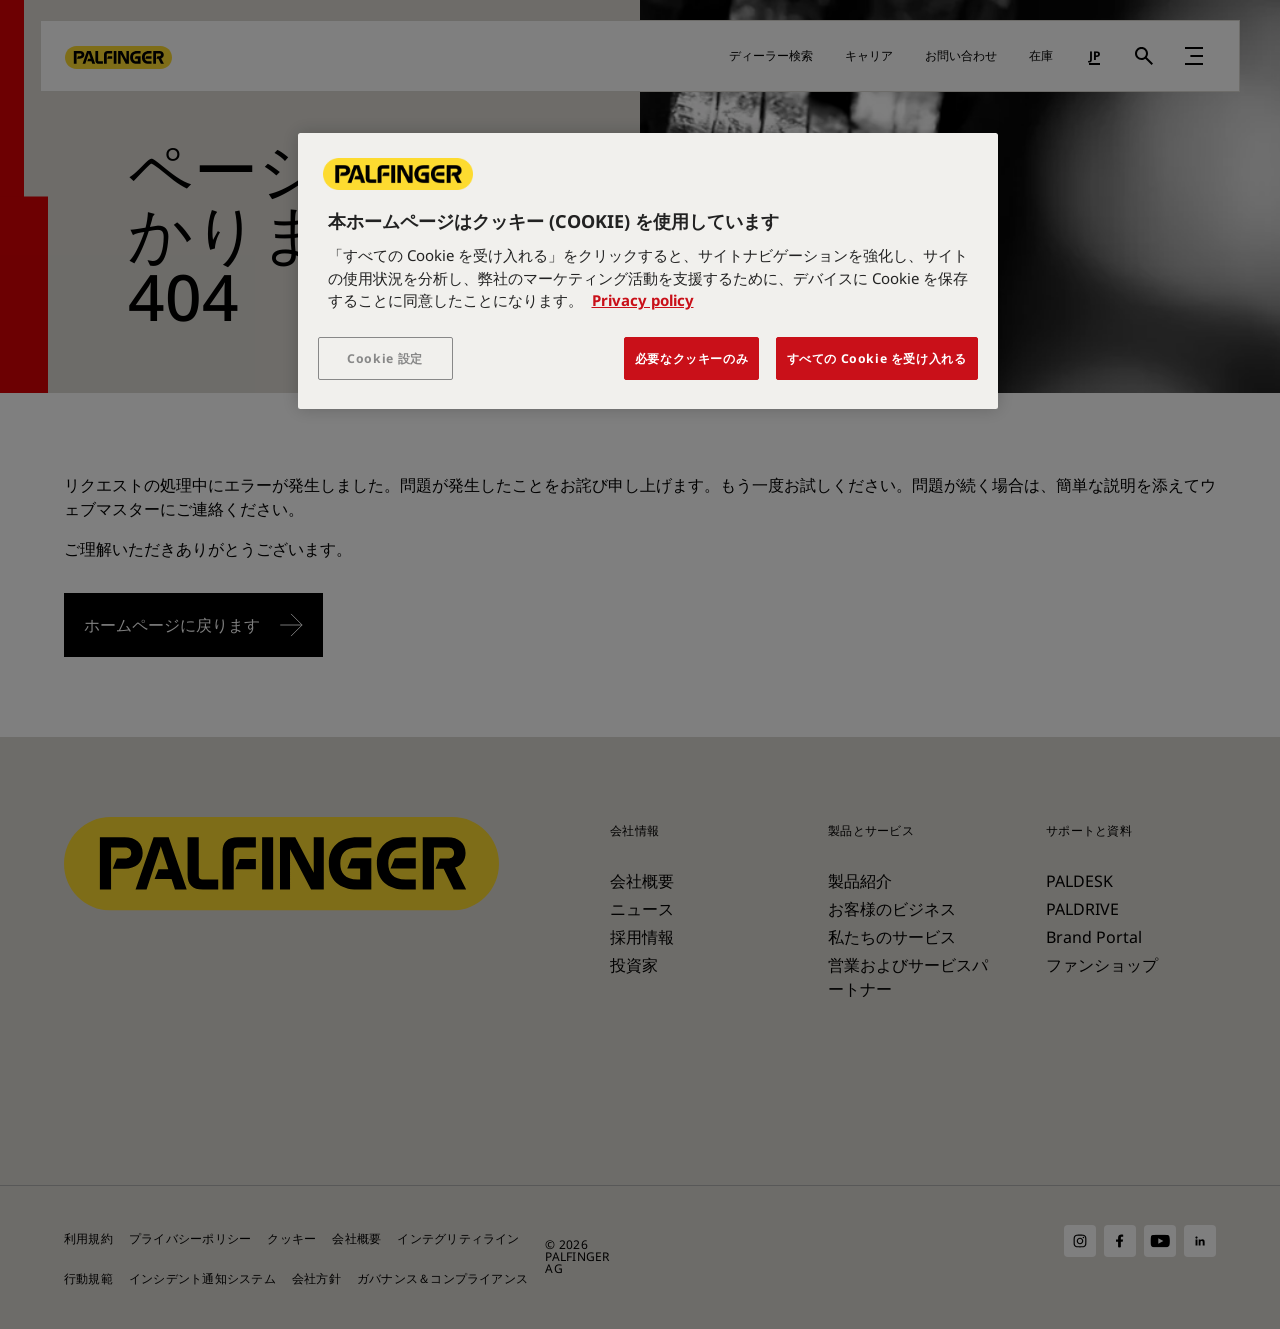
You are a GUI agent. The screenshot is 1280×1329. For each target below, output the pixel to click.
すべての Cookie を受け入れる (877, 358)
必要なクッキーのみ (692, 358)
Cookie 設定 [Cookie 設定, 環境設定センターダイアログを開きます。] (385, 358)
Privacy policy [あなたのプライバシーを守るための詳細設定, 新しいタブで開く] (643, 300)
